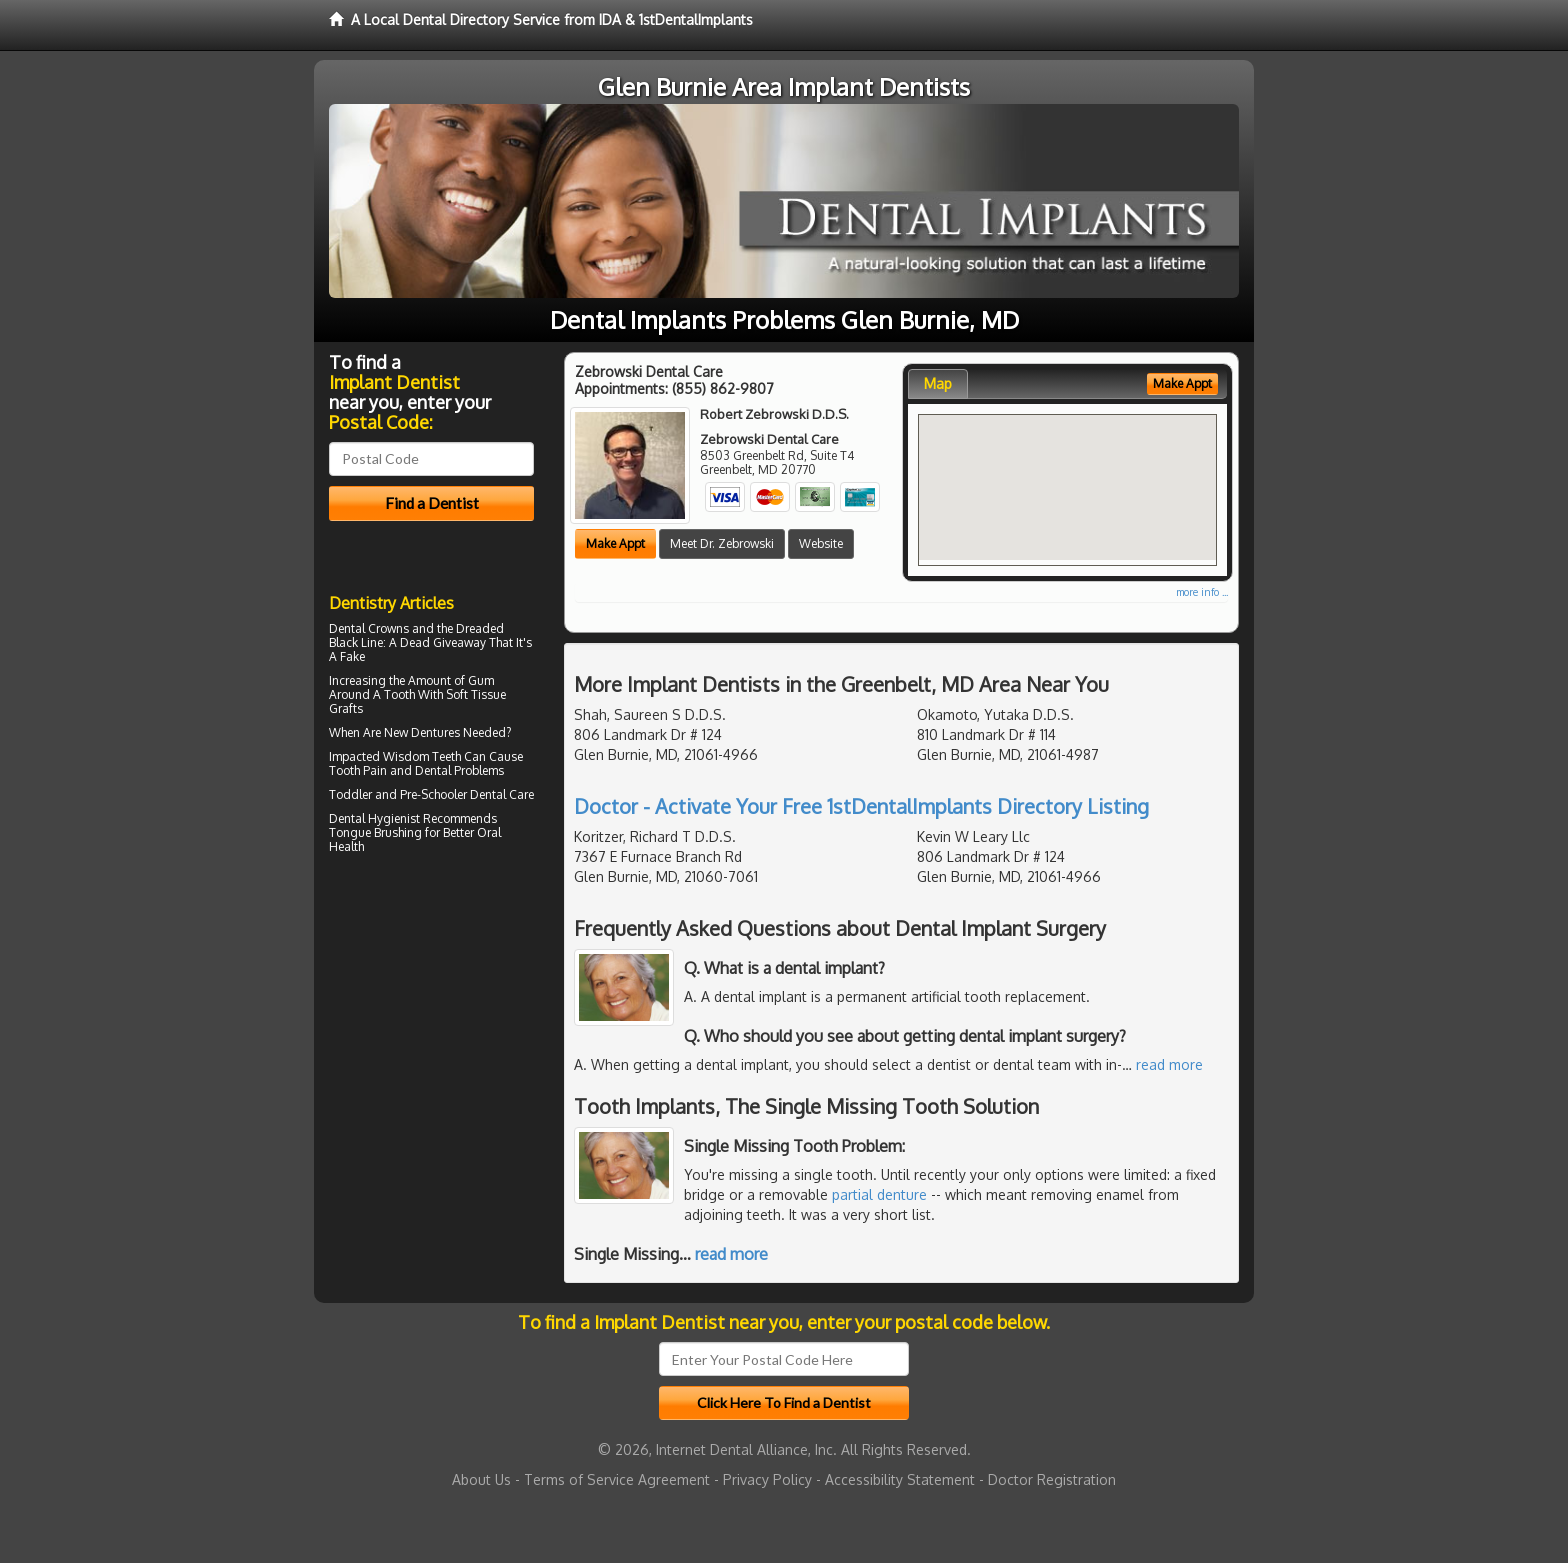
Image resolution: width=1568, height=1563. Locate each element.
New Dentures (422, 732)
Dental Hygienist (374, 818)
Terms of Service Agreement (617, 1479)
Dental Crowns (369, 628)
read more (1169, 1064)
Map (938, 383)
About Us (481, 1479)
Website (821, 543)
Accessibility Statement (900, 1479)
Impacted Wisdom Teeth (395, 756)
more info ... (1202, 592)
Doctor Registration (1052, 1479)
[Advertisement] (431, 1034)
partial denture (879, 1194)
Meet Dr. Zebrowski (722, 543)
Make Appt (615, 543)
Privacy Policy (767, 1479)
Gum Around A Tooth (411, 687)
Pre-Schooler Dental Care (467, 794)
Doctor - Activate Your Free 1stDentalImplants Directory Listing (861, 806)
